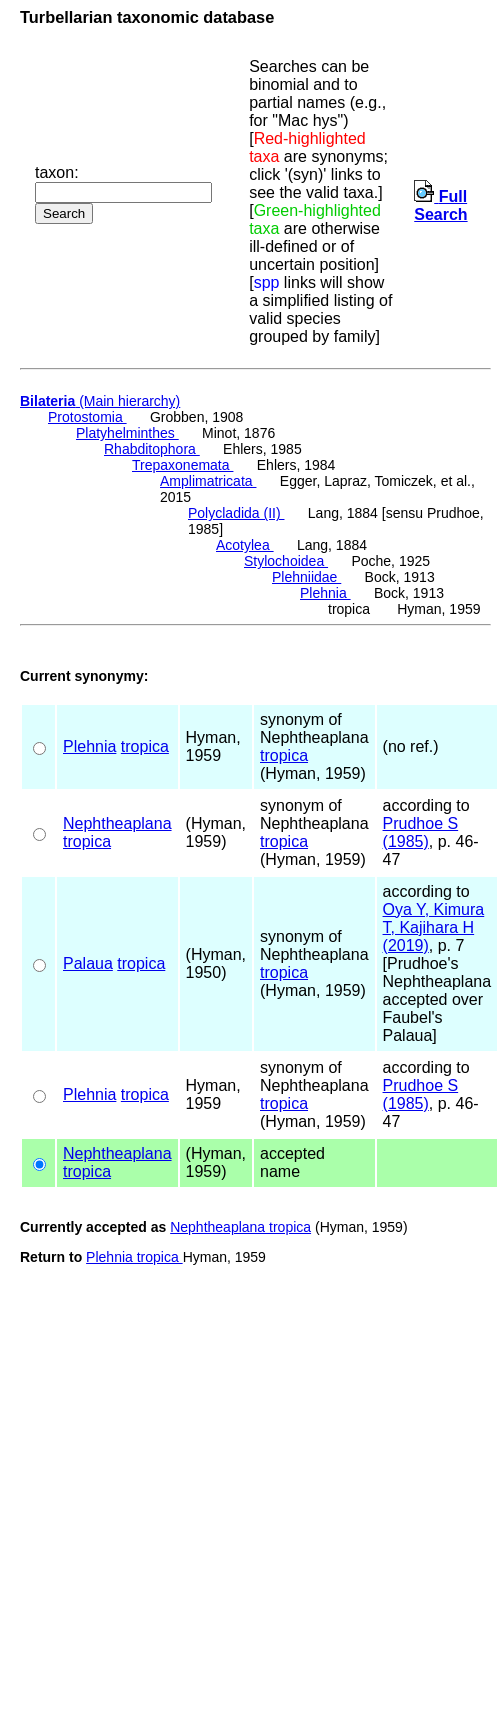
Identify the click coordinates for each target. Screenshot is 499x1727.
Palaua (88, 963)
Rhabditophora (152, 449)
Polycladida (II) (236, 513)
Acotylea (245, 545)
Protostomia (87, 417)
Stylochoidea (286, 561)
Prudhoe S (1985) (421, 832)
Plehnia (325, 593)
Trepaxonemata (182, 465)
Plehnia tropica (134, 1257)
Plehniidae (306, 577)
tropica (145, 746)
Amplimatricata (208, 481)
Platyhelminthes (127, 433)
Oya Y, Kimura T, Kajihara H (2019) (434, 927)
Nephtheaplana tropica (240, 1227)
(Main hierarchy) (100, 401)
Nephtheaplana (117, 823)
